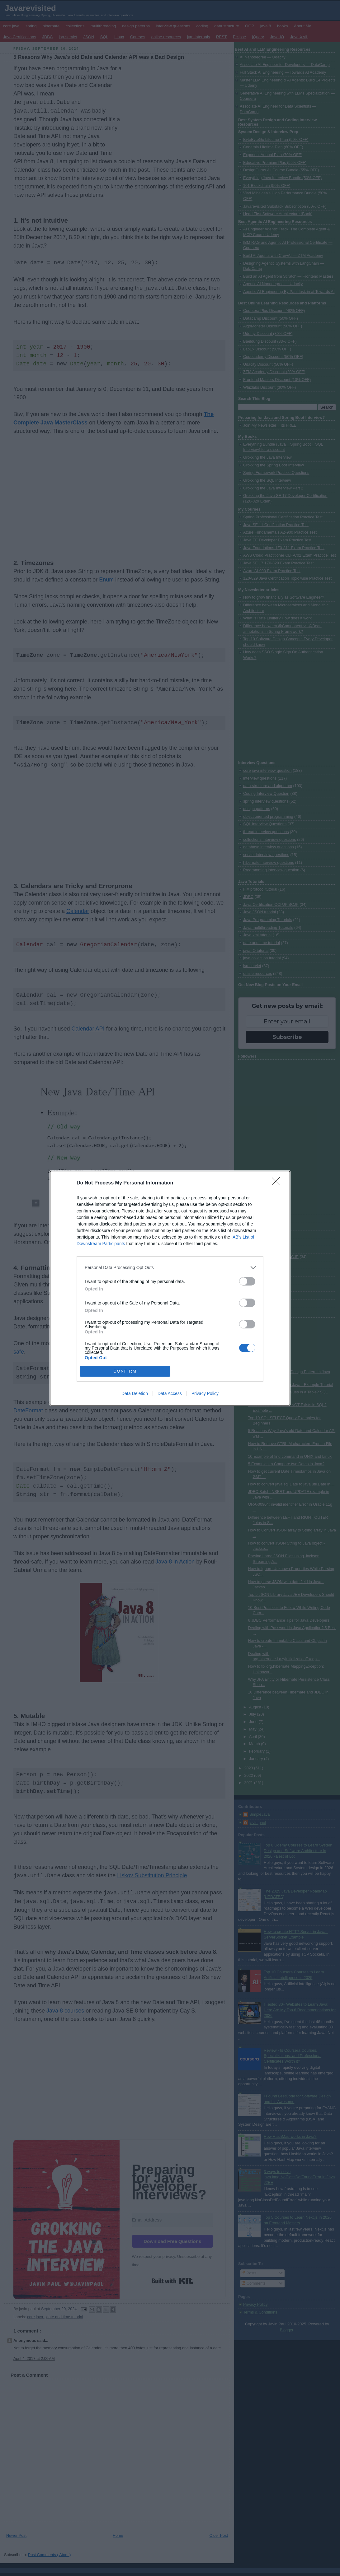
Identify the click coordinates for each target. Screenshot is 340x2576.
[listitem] (170, 1267)
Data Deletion (134, 1393)
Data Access (170, 1393)
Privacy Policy (205, 1393)
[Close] (278, 1183)
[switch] (247, 1281)
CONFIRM (125, 1371)
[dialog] (170, 1288)
